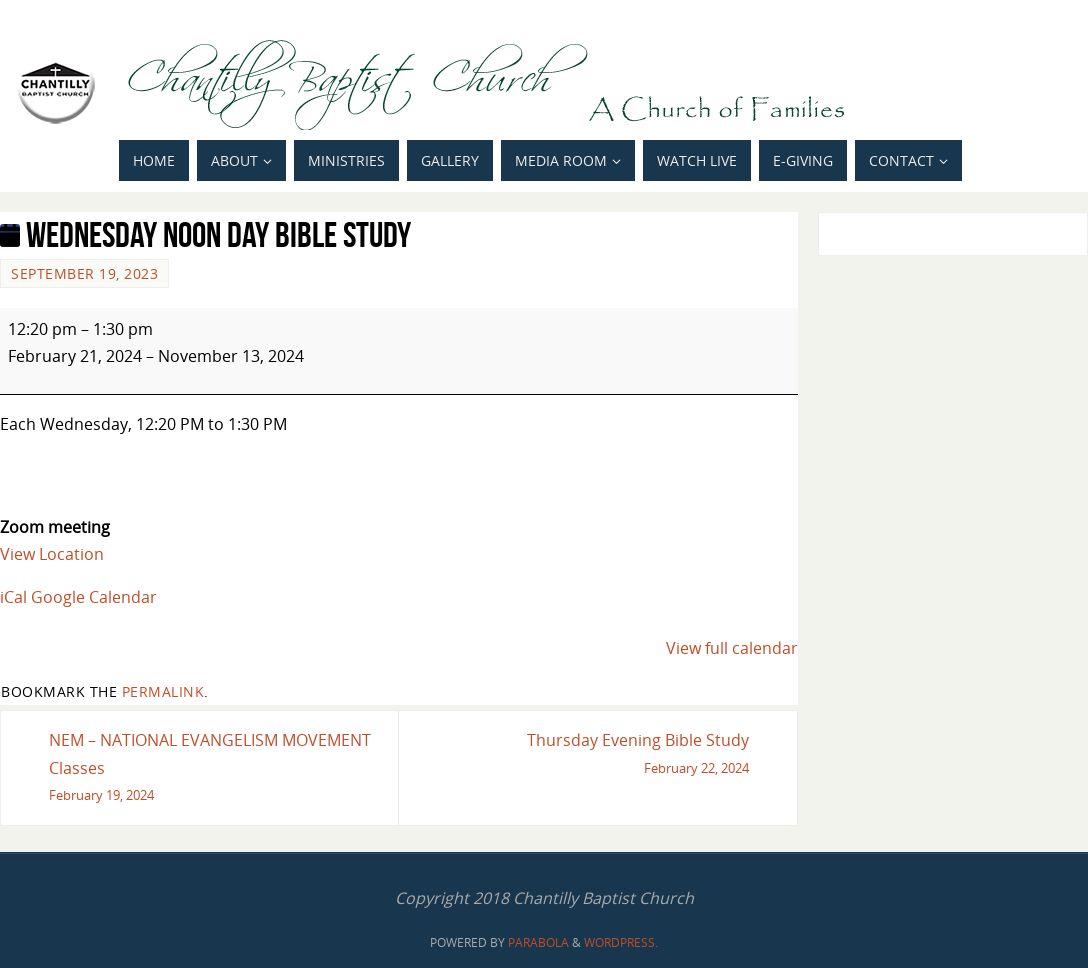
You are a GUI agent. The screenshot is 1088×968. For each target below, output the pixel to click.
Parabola (538, 942)
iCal (13, 597)
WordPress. (621, 942)
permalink (163, 691)
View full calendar (732, 648)
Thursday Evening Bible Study (582, 755)
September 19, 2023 (84, 273)
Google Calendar (94, 597)
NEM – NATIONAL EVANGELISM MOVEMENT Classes (215, 769)
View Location (52, 554)
